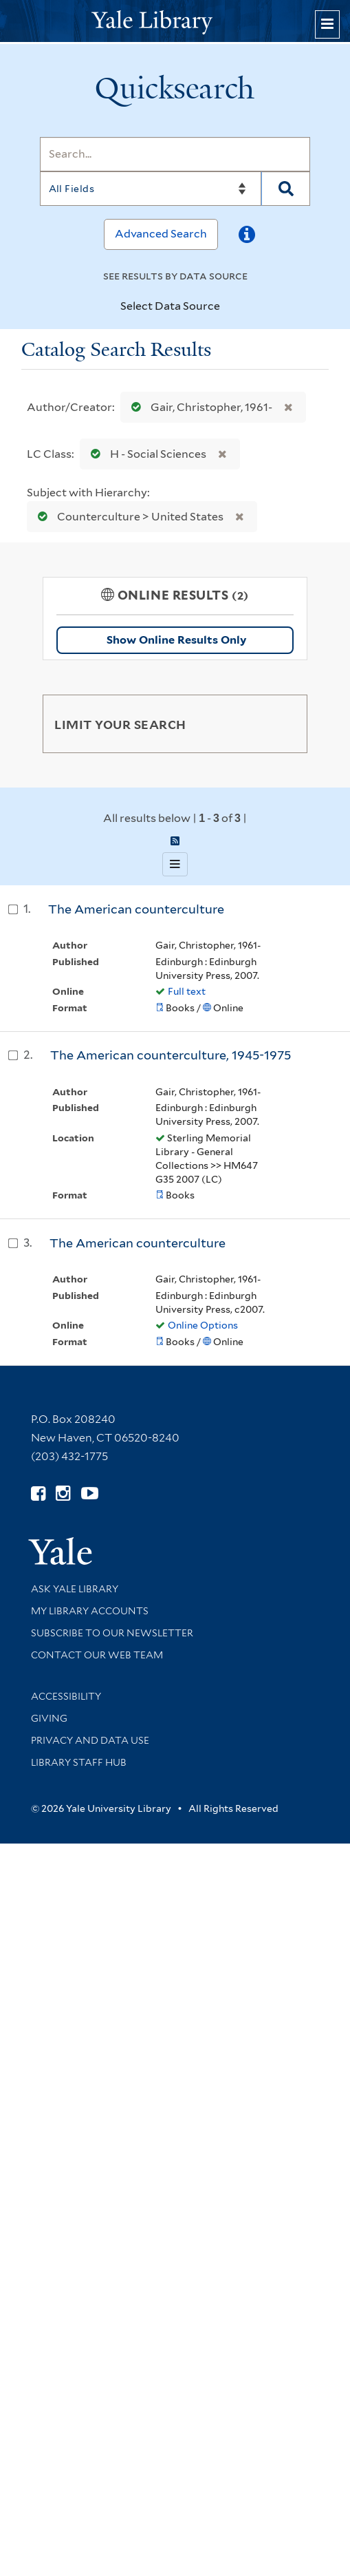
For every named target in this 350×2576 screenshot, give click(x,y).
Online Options (203, 1325)
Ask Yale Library (74, 1588)
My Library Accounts (90, 1610)
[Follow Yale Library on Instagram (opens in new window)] (63, 1493)
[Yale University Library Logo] (175, 21)
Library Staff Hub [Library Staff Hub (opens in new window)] (79, 1762)
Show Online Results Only (176, 639)
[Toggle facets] (284, 723)
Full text (187, 991)
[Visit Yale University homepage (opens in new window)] (60, 1546)
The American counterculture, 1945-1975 (170, 1055)
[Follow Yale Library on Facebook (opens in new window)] (38, 1493)
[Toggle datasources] (228, 307)
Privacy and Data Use (90, 1740)
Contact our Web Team (97, 1654)
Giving (49, 1718)
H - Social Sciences (145, 454)
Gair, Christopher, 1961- (198, 407)
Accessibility (66, 1696)
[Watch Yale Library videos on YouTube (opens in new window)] (89, 1493)
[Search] (175, 154)
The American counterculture (136, 909)
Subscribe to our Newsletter (112, 1632)
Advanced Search (161, 233)
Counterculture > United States (128, 516)
